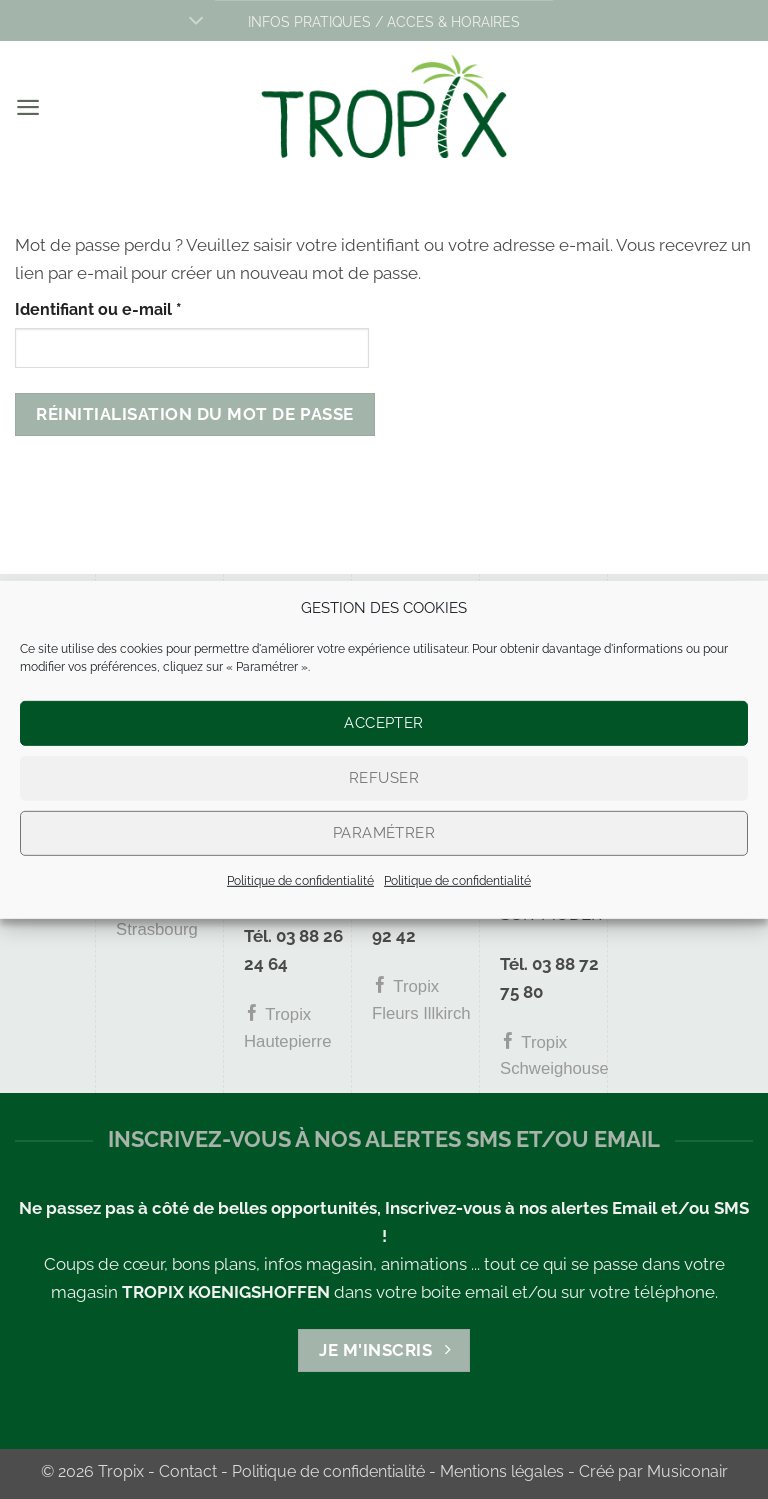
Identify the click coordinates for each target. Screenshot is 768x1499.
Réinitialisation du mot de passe (194, 414)
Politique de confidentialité (300, 880)
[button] (28, 107)
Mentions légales (502, 1471)
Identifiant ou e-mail (141, 308)
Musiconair (687, 1471)
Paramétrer (384, 833)
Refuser (384, 778)
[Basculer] (196, 22)
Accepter (384, 723)
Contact (188, 1471)
